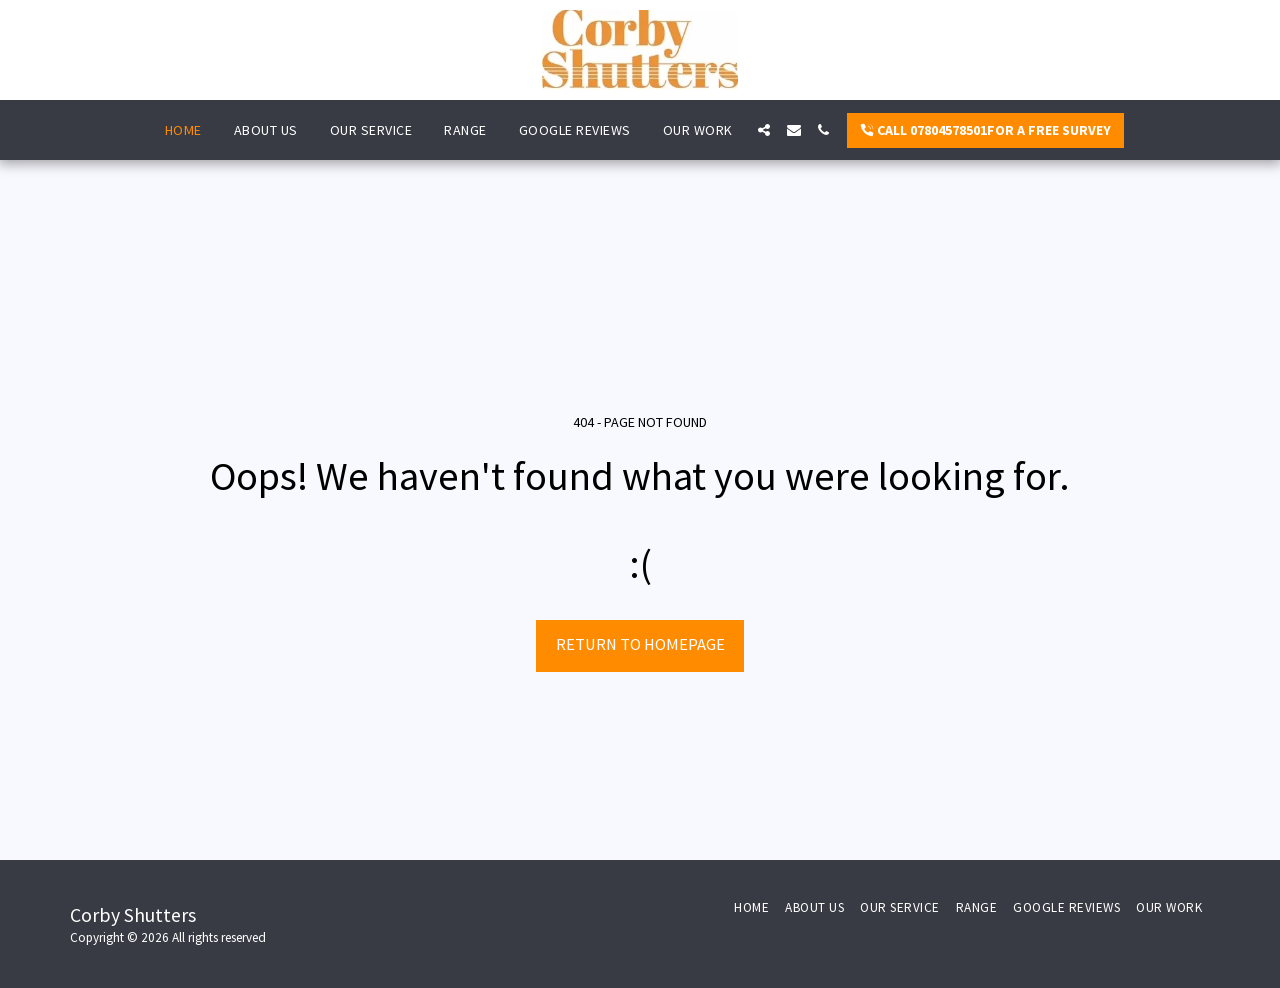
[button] (764, 130)
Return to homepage (640, 644)
